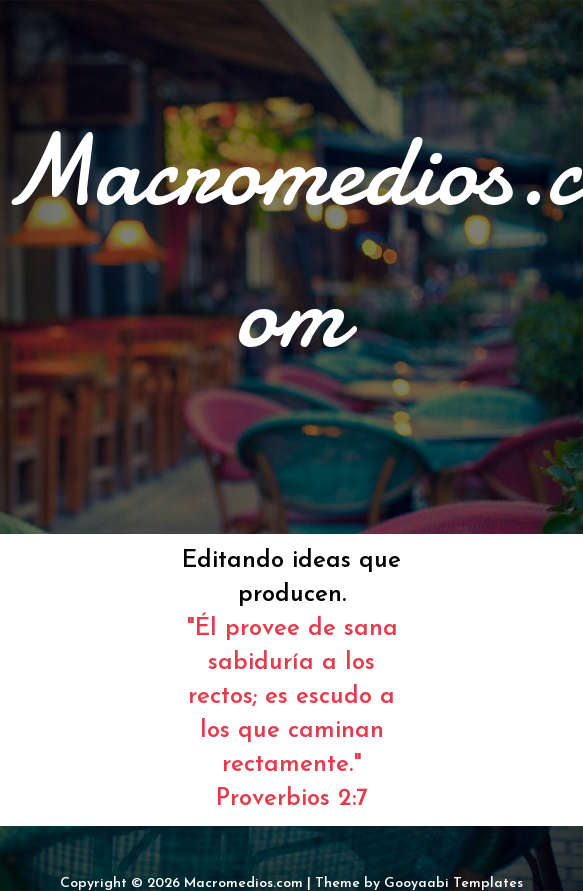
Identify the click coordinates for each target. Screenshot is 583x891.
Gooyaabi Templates (453, 883)
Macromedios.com (243, 883)
